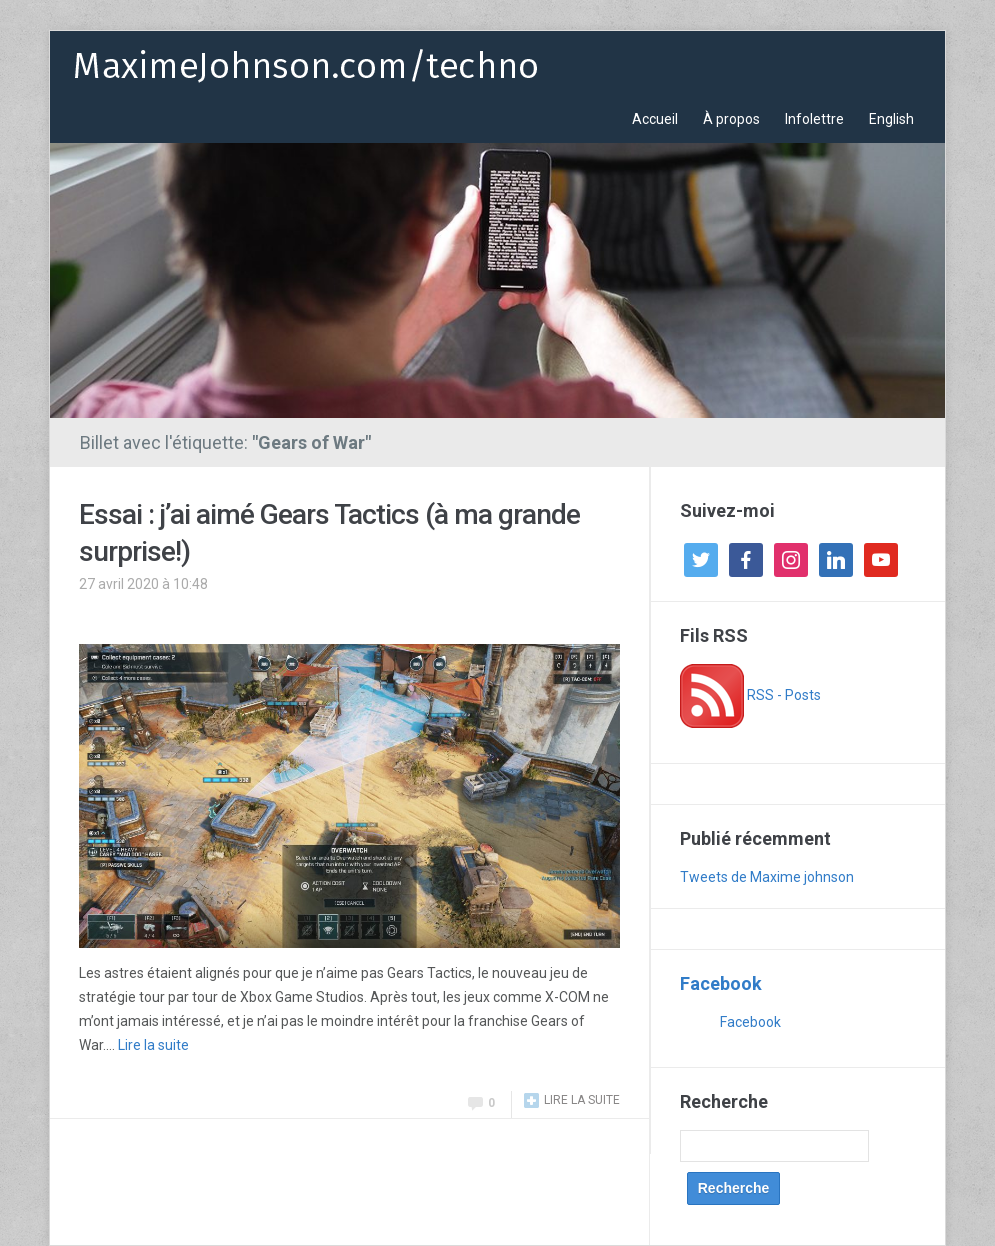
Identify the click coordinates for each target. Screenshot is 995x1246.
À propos (731, 119)
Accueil (655, 119)
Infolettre (814, 119)
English (891, 119)
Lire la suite (153, 1045)
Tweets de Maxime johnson (767, 877)
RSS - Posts (750, 695)
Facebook (721, 983)
